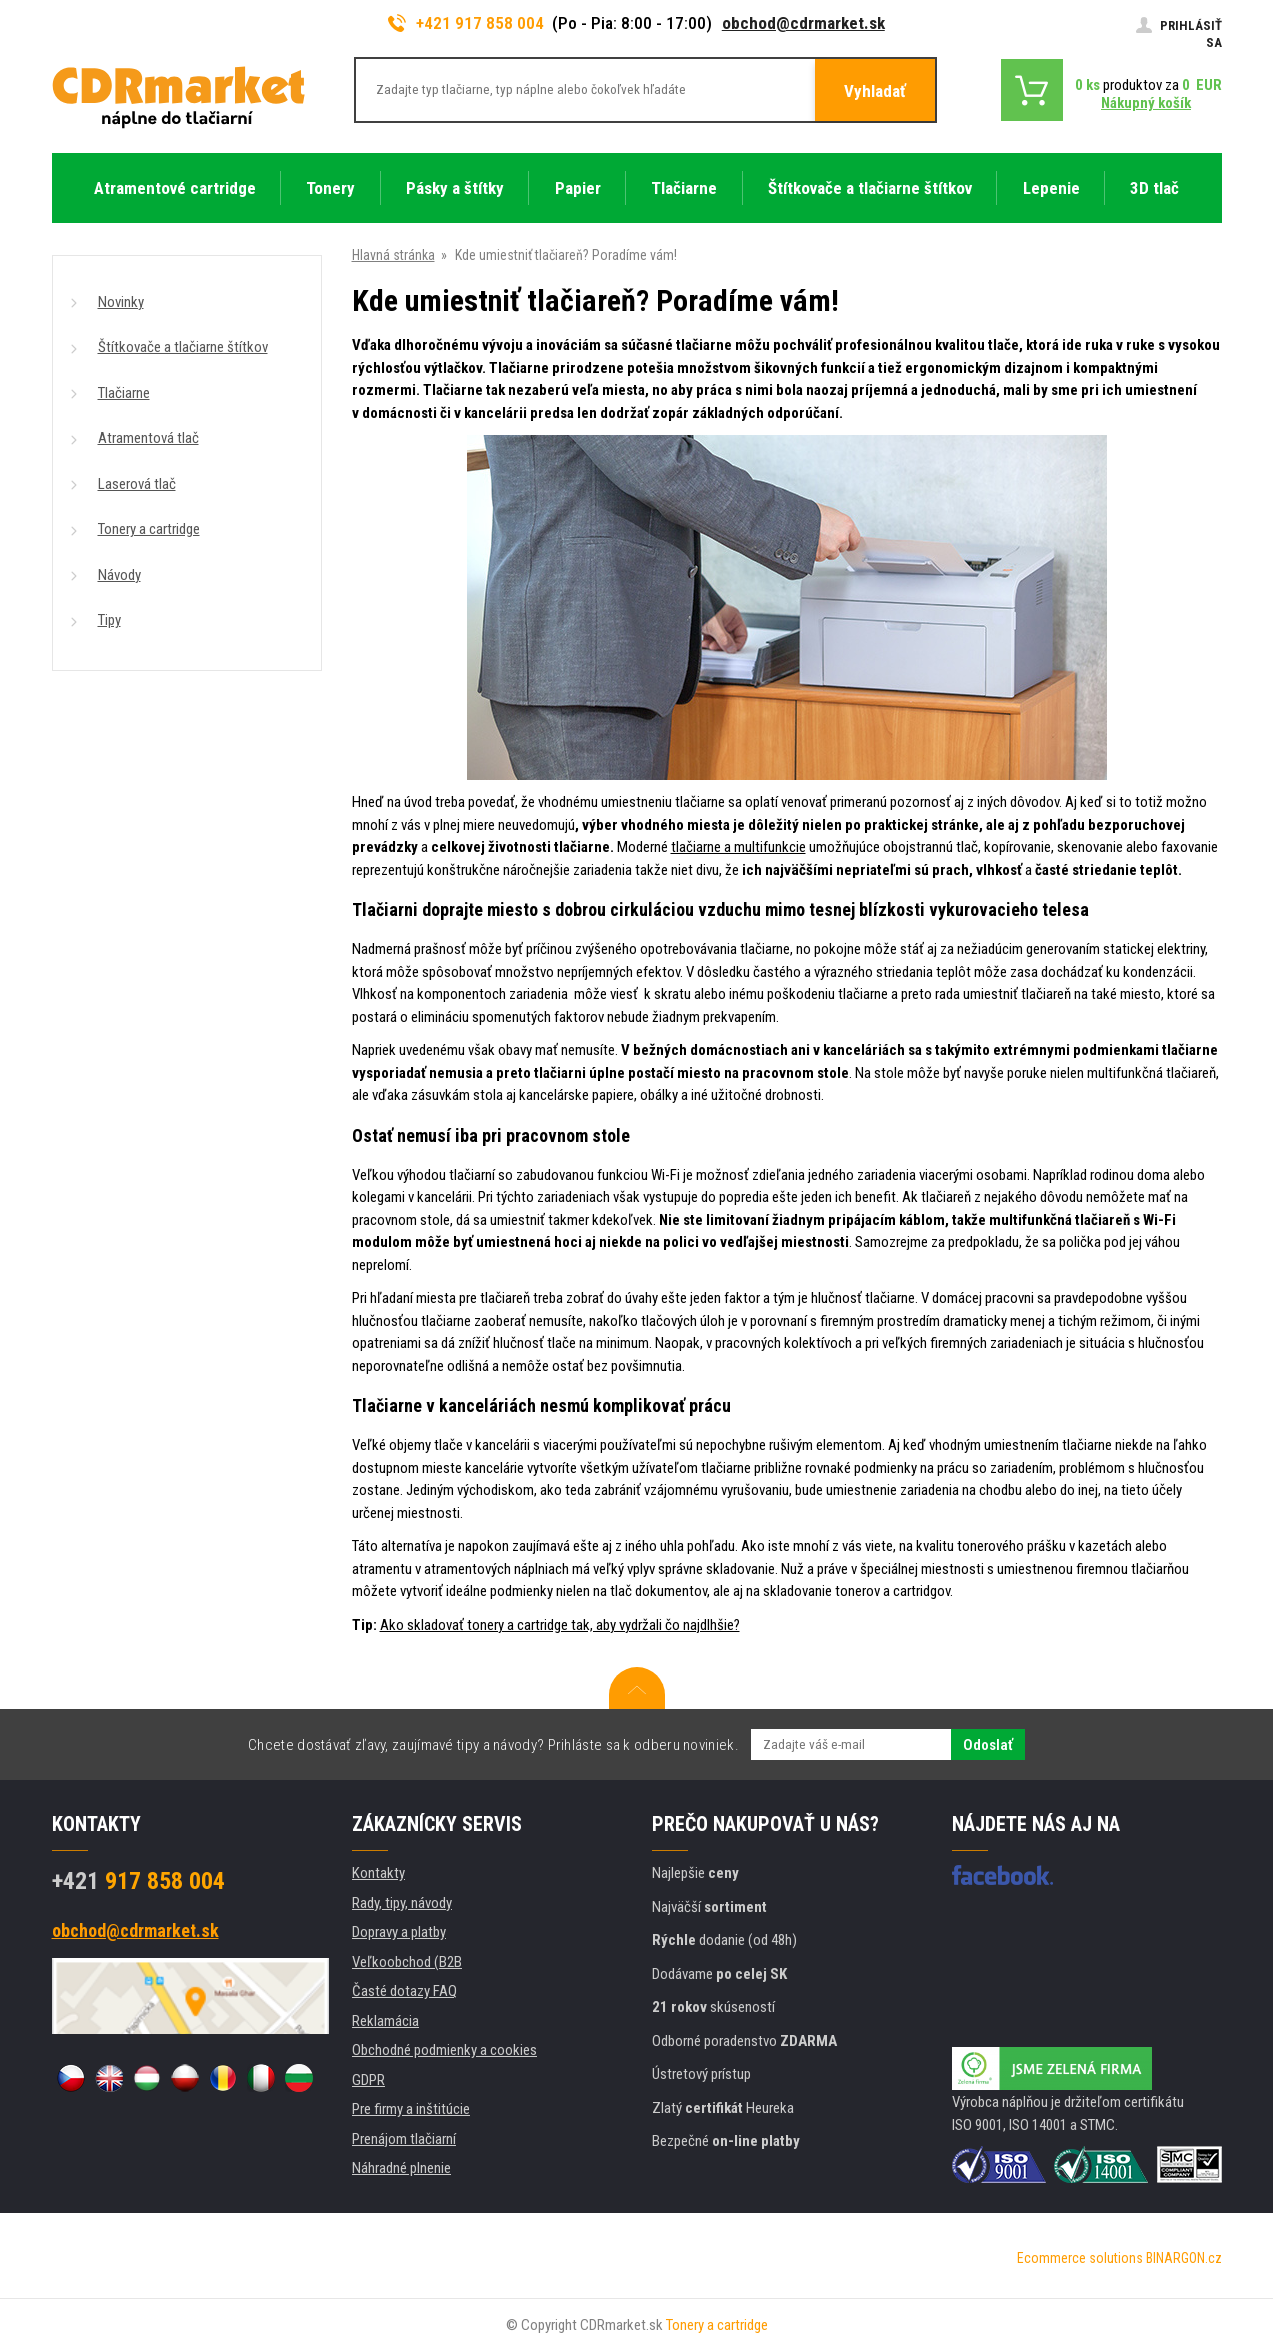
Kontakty (378, 1873)
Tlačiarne (124, 393)
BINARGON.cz (1184, 2258)
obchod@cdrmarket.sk (803, 23)
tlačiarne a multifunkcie (738, 847)
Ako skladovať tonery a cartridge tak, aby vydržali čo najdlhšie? (560, 1625)
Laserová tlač (137, 484)
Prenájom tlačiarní (404, 2139)
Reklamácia (385, 2021)
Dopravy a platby (399, 1932)
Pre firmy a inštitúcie (411, 2109)
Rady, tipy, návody (402, 1903)
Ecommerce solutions (1080, 2258)
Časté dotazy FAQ (404, 1991)
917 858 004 (138, 1881)
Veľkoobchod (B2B (407, 1962)
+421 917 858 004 (466, 23)
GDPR (368, 2080)
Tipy (109, 620)
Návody (119, 575)
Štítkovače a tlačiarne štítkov (183, 347)
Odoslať (988, 1745)
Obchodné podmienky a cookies (444, 2050)
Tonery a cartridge (149, 529)
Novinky (121, 302)
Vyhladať (875, 91)
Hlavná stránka (393, 255)
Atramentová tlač (148, 438)
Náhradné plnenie (401, 2168)
